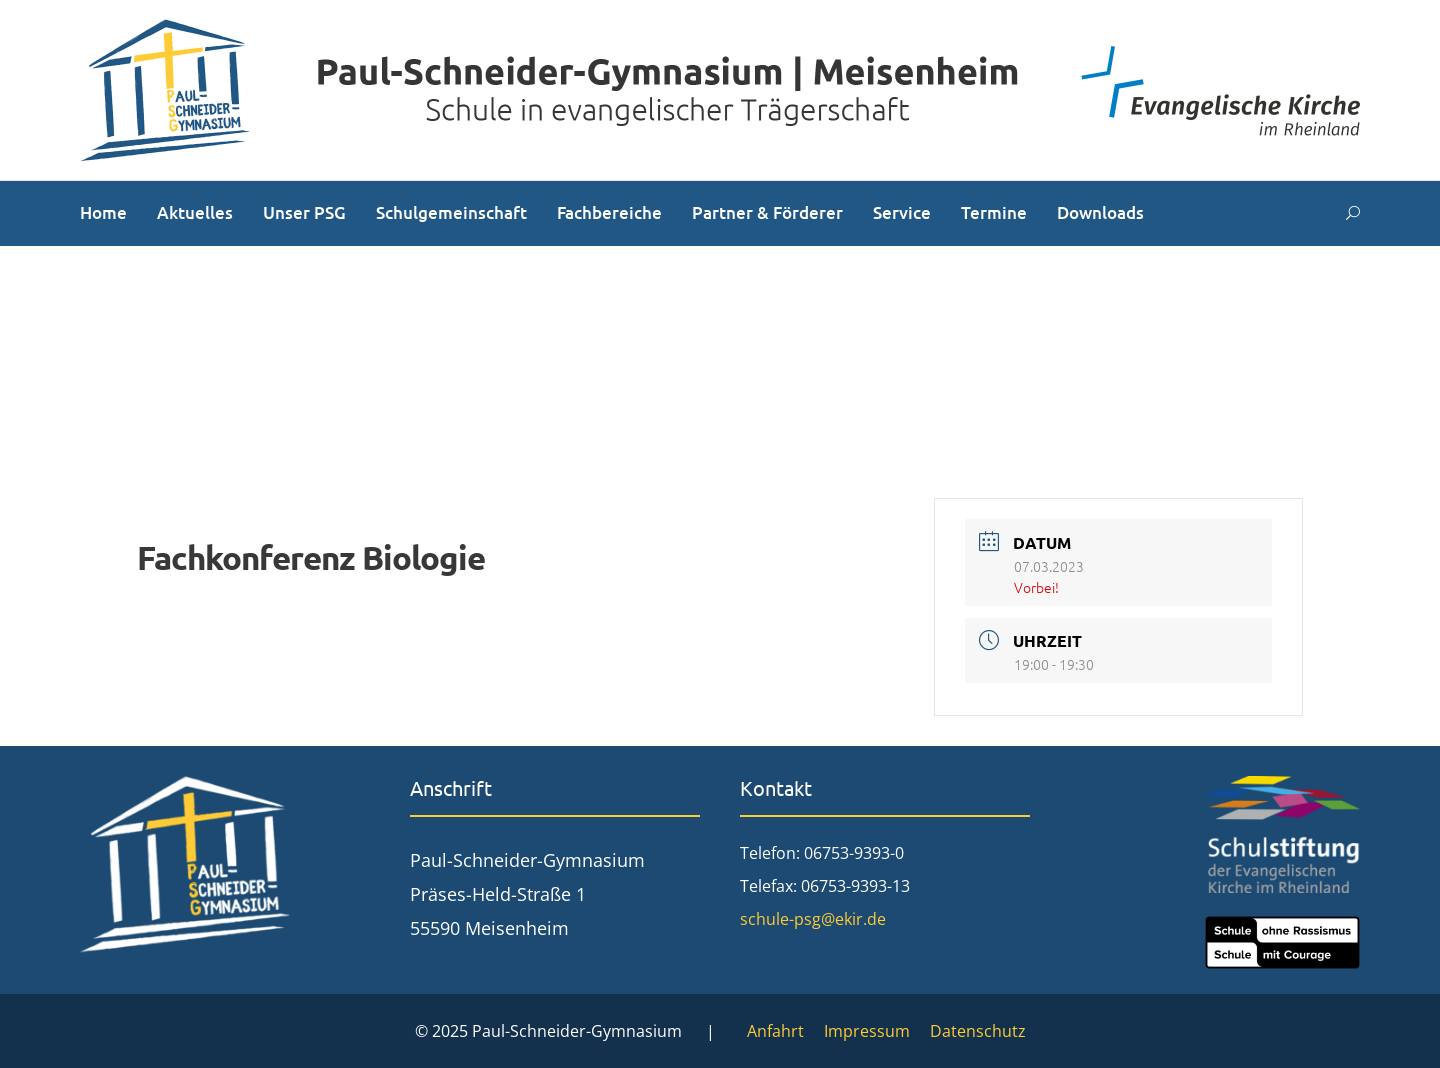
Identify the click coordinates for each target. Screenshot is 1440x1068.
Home (103, 212)
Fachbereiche (609, 212)
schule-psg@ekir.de (813, 919)
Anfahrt (775, 1031)
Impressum (867, 1031)
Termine (994, 212)
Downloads (1100, 212)
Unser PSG (304, 212)
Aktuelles (195, 212)
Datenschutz (978, 1031)
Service (902, 212)
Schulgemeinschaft (451, 212)
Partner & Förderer (767, 212)
